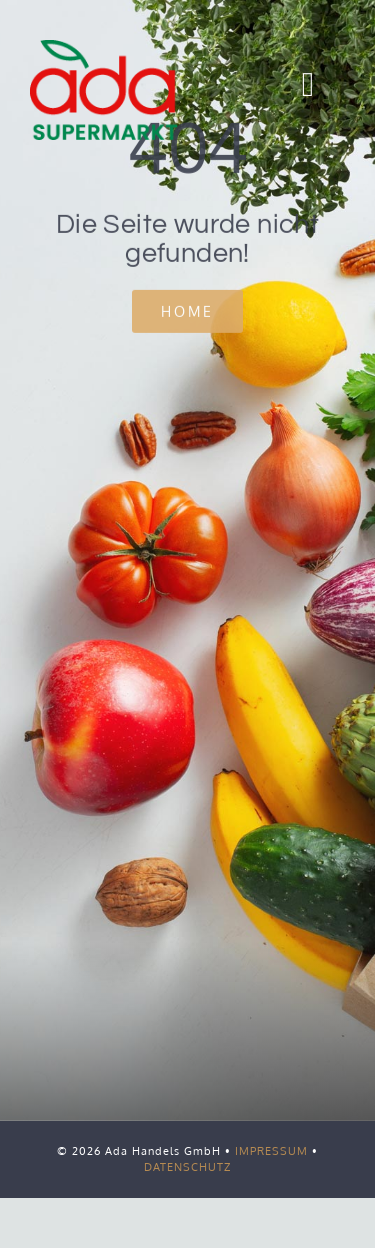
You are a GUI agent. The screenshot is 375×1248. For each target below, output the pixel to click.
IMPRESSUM (271, 1151)
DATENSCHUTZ (187, 1167)
